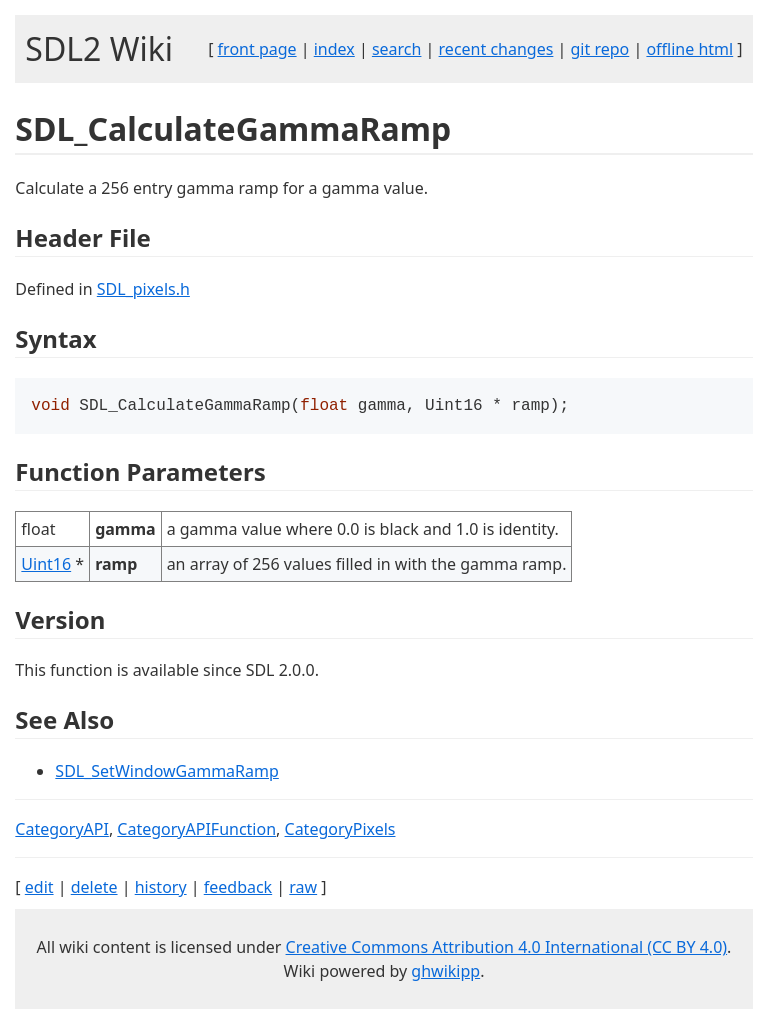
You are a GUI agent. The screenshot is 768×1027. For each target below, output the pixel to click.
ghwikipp (445, 973)
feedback (238, 889)
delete (94, 889)
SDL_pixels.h (143, 289)
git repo (600, 49)
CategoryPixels (340, 831)
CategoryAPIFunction (196, 831)
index (334, 49)
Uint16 (46, 566)
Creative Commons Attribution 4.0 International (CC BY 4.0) (507, 949)
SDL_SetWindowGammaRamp (166, 773)
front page (257, 49)
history (161, 889)
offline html (689, 49)
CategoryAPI (62, 831)
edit (39, 889)
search (397, 49)
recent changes (496, 49)
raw (303, 889)
